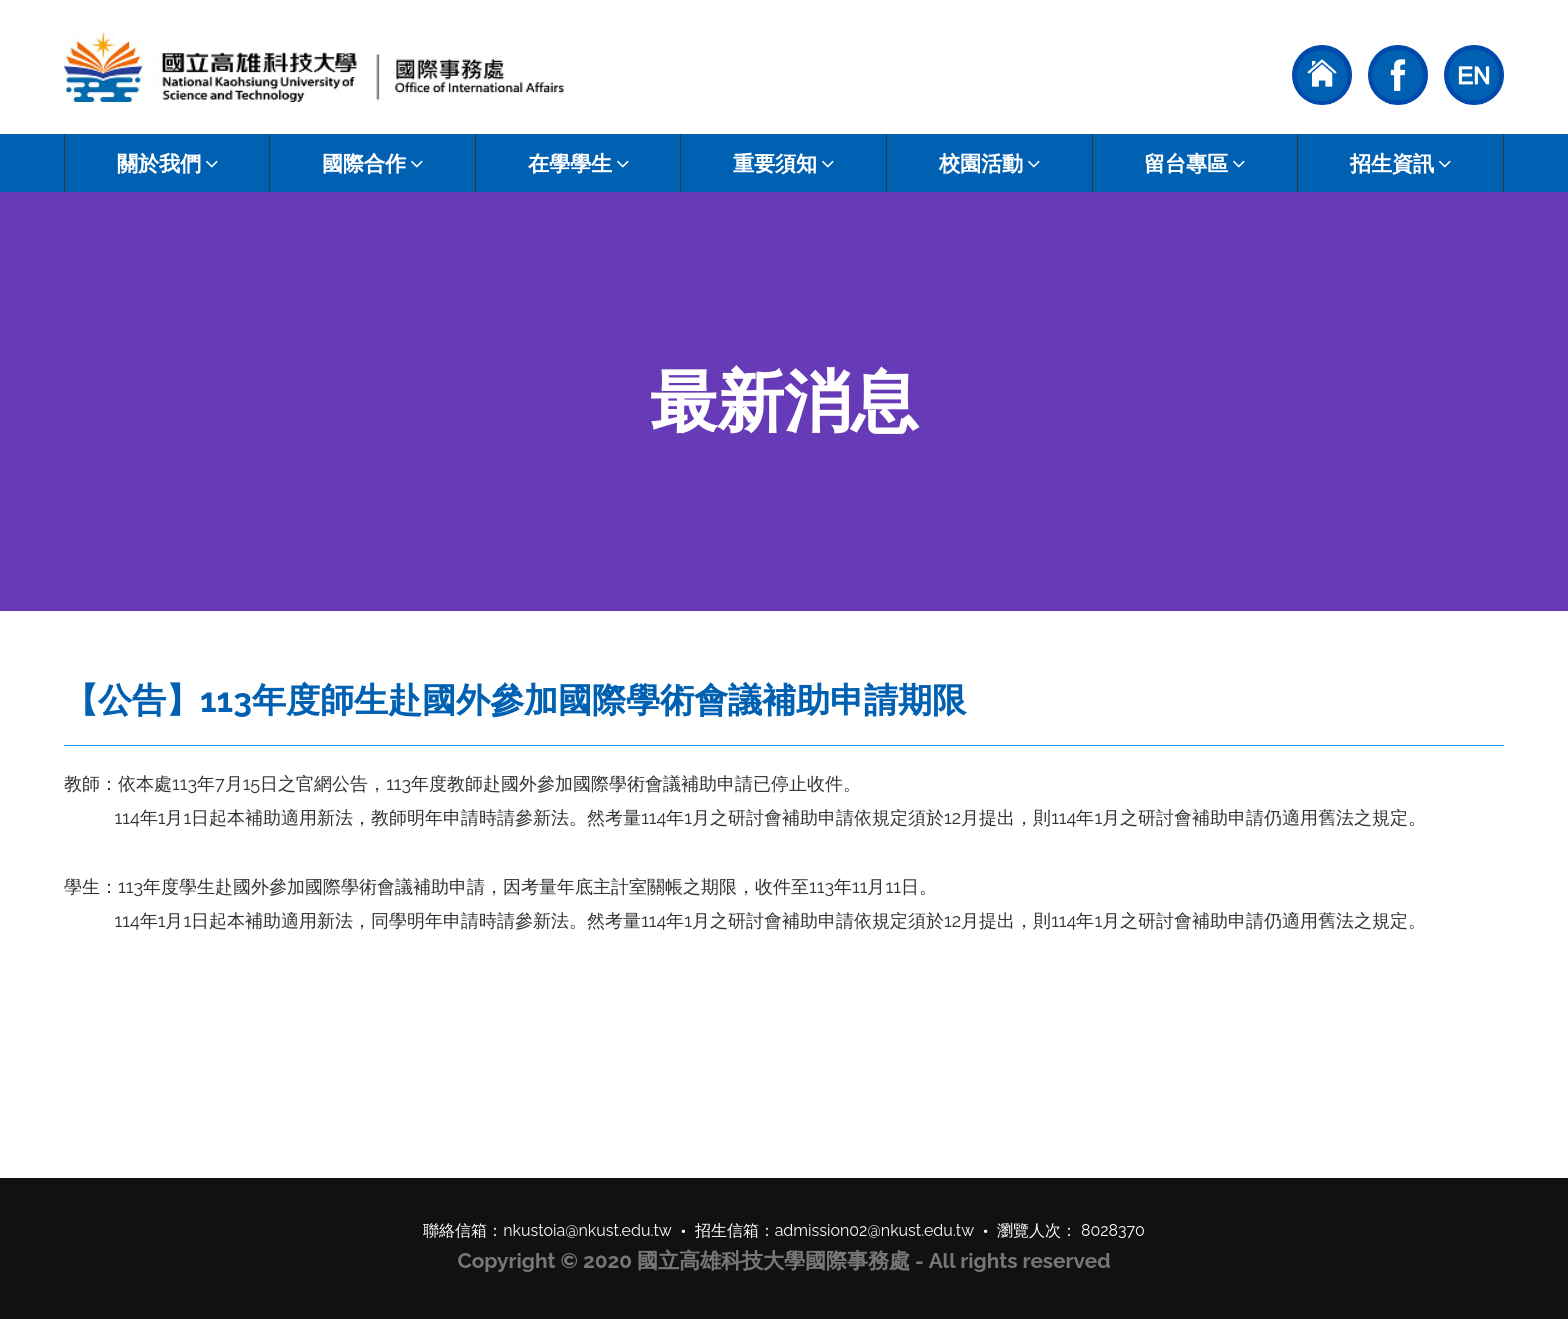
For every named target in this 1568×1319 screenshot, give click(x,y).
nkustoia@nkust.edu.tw (587, 1230)
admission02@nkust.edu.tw (875, 1230)
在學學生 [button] (578, 163)
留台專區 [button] (1194, 163)
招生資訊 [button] (1400, 163)
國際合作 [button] (372, 163)
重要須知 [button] (783, 163)
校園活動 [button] (989, 163)
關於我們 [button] (167, 163)
